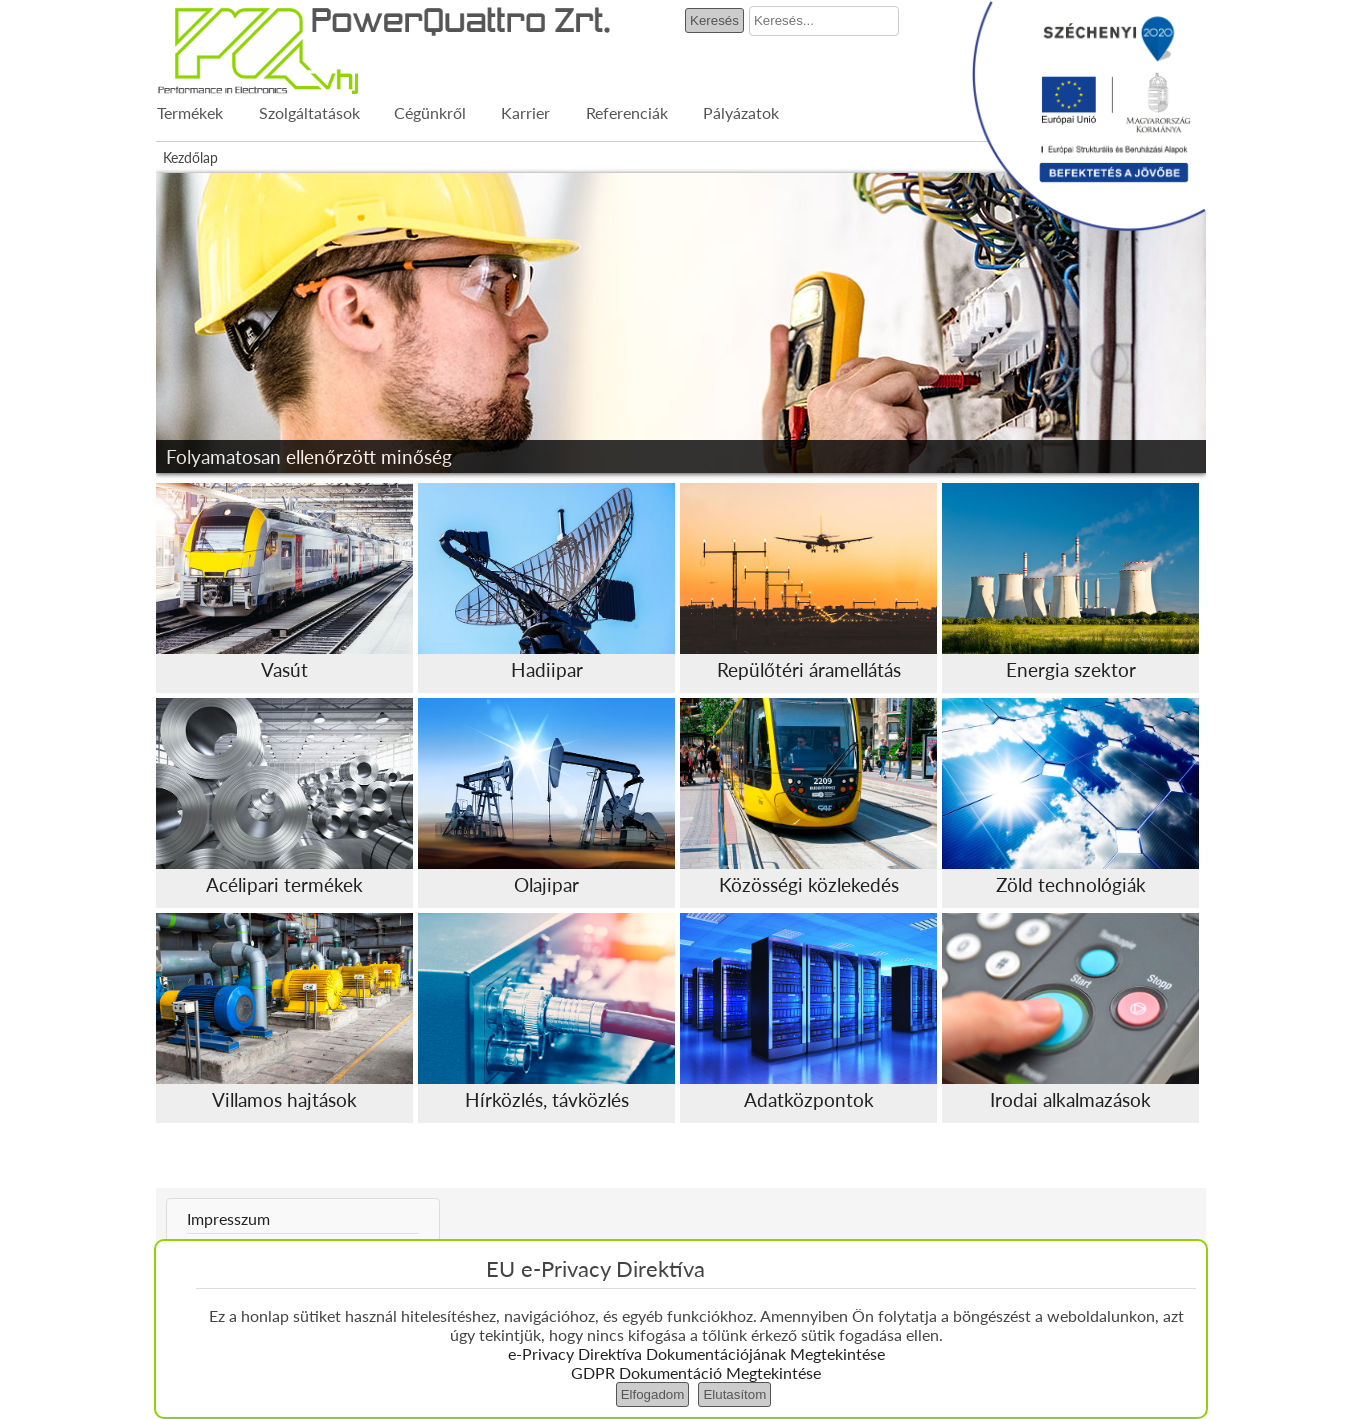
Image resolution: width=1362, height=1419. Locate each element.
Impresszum (228, 1218)
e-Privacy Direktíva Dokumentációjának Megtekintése (696, 1353)
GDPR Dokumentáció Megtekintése (696, 1372)
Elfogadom (653, 1394)
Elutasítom (734, 1394)
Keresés (714, 20)
